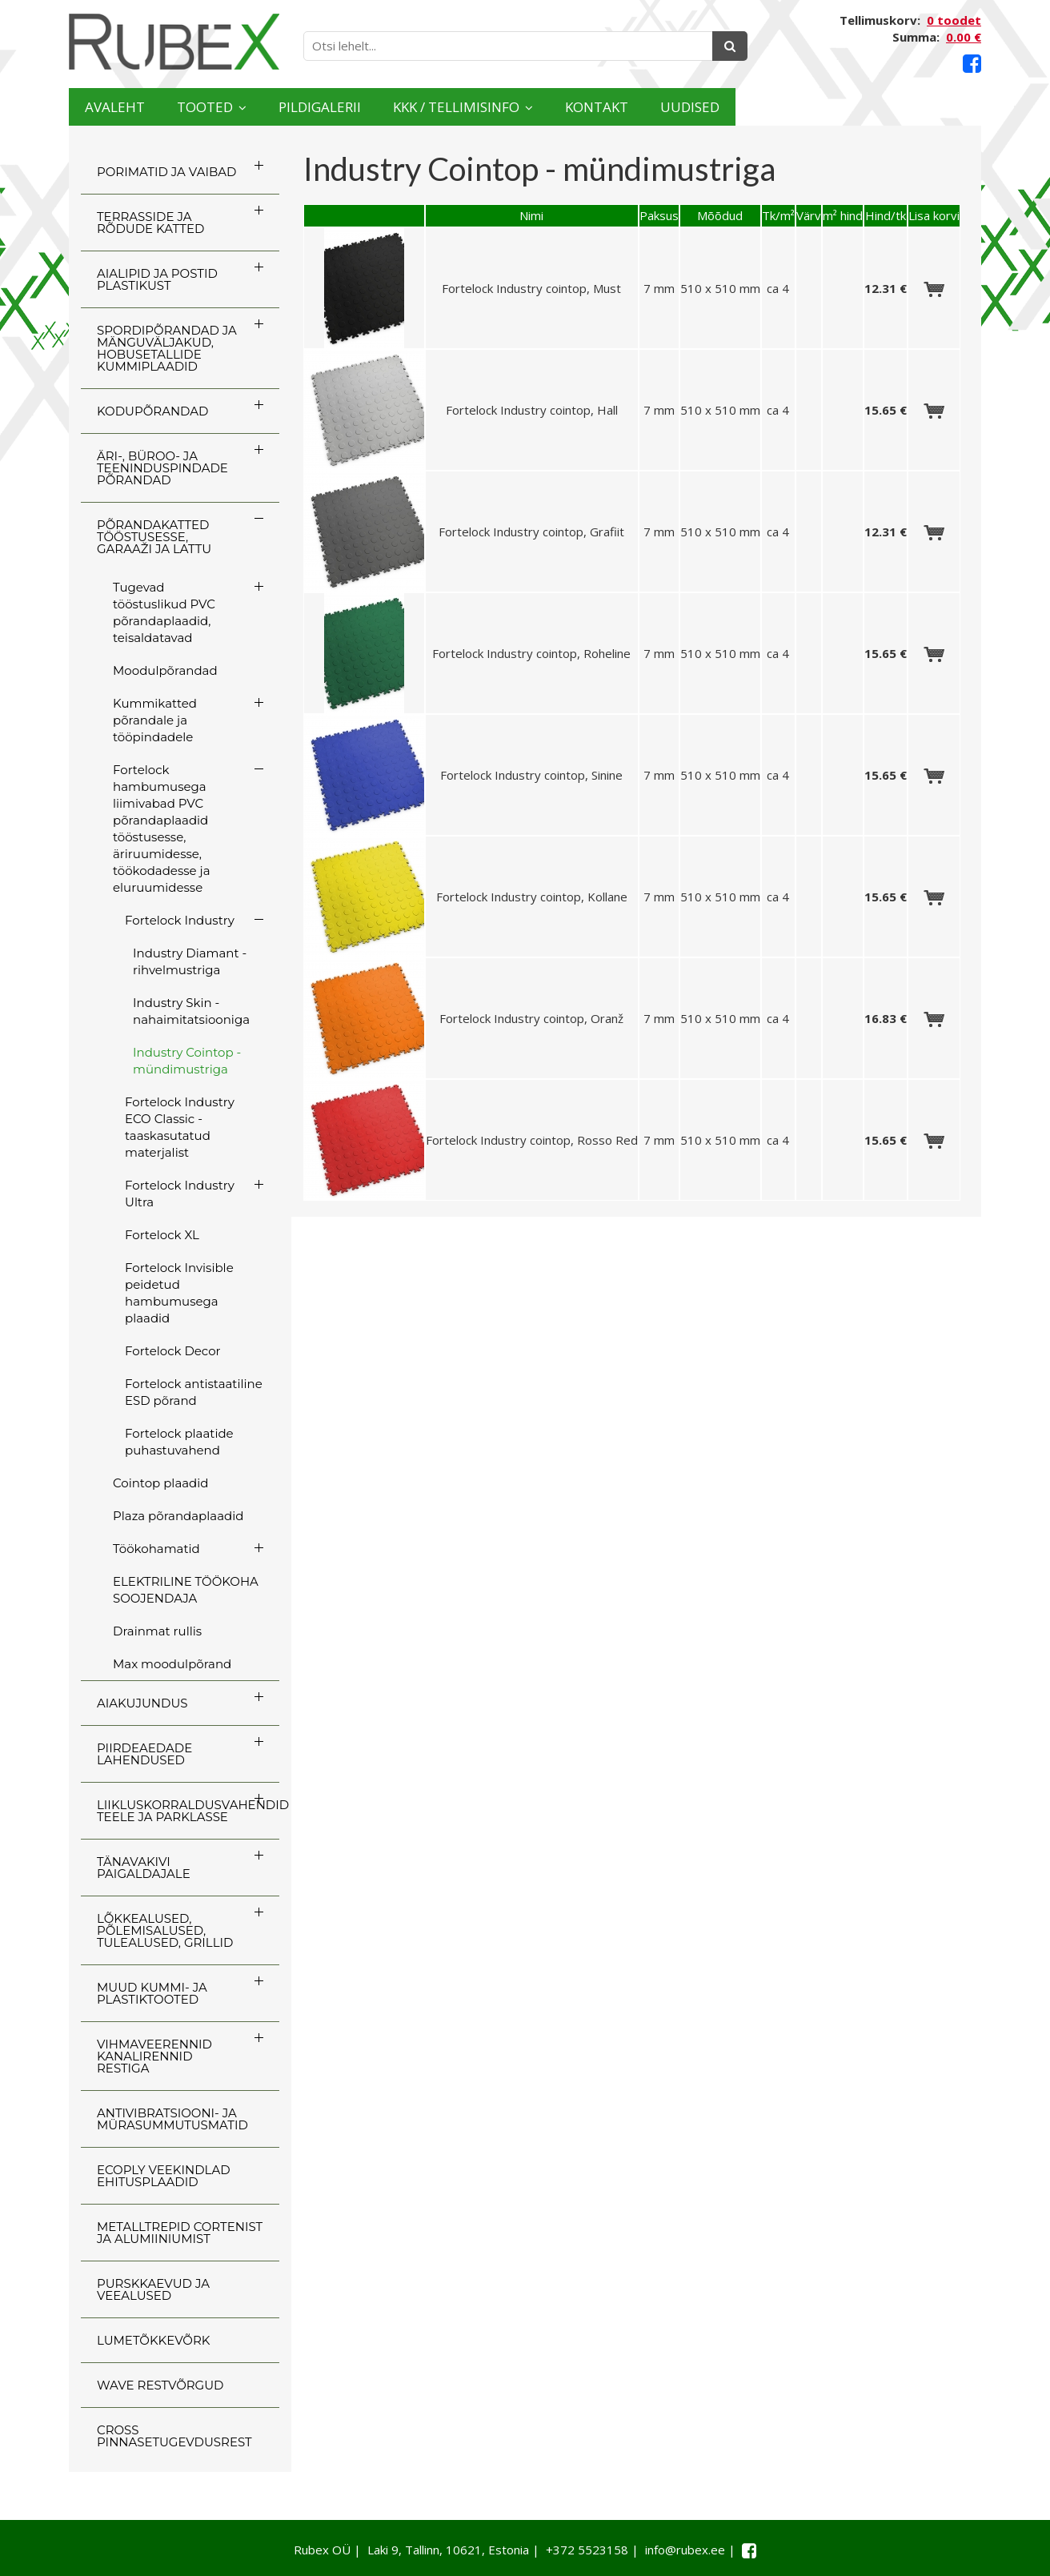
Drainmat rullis (157, 1631)
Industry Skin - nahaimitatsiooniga (191, 1011)
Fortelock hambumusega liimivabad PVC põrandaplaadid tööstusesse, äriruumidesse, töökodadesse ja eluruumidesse (161, 828)
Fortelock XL (162, 1234)
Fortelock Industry (179, 920)
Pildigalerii (412, 107)
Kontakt (791, 107)
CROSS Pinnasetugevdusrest (174, 2436)
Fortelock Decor (173, 1350)
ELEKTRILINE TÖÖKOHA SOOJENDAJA (185, 1590)
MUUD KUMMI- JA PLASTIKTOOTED (152, 1993)
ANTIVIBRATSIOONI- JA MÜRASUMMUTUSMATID (172, 2119)
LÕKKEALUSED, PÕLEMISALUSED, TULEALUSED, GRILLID (165, 1930)
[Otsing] (729, 46)
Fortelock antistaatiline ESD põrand (193, 1392)
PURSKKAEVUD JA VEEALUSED (153, 2289)
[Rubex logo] (174, 42)
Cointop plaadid (160, 1483)
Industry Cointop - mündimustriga (187, 1061)
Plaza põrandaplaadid (178, 1515)
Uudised (918, 107)
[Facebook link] (972, 63)
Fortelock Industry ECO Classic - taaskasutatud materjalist (179, 1127)
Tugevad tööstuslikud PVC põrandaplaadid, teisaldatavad (164, 612)
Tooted (258, 107)
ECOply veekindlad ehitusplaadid (163, 2175)
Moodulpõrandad (165, 670)
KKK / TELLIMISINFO (601, 107)
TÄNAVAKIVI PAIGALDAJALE (143, 1867)
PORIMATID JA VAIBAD (166, 171)
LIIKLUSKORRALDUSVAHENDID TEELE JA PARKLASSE (188, 1810)
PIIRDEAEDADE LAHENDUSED (144, 1753)
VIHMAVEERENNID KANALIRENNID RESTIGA (154, 2056)
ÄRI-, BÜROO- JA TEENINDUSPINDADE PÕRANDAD (162, 468)
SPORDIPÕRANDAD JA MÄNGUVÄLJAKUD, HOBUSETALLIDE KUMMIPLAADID (167, 348)
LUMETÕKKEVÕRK (153, 2340)
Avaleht (132, 107)
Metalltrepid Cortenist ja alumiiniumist (179, 2232)
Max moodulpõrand (172, 1663)
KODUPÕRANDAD (152, 411)
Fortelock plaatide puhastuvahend (179, 1442)
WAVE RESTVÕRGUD (160, 2385)
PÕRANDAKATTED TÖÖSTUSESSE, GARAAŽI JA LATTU (154, 536)
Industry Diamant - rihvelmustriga (189, 961)
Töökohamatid (156, 1548)
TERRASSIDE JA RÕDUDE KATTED (150, 222)
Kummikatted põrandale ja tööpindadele (155, 720)
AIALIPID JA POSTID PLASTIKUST (157, 279)
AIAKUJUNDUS (142, 1703)
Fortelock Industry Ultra (179, 1194)
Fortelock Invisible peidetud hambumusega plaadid (179, 1293)
